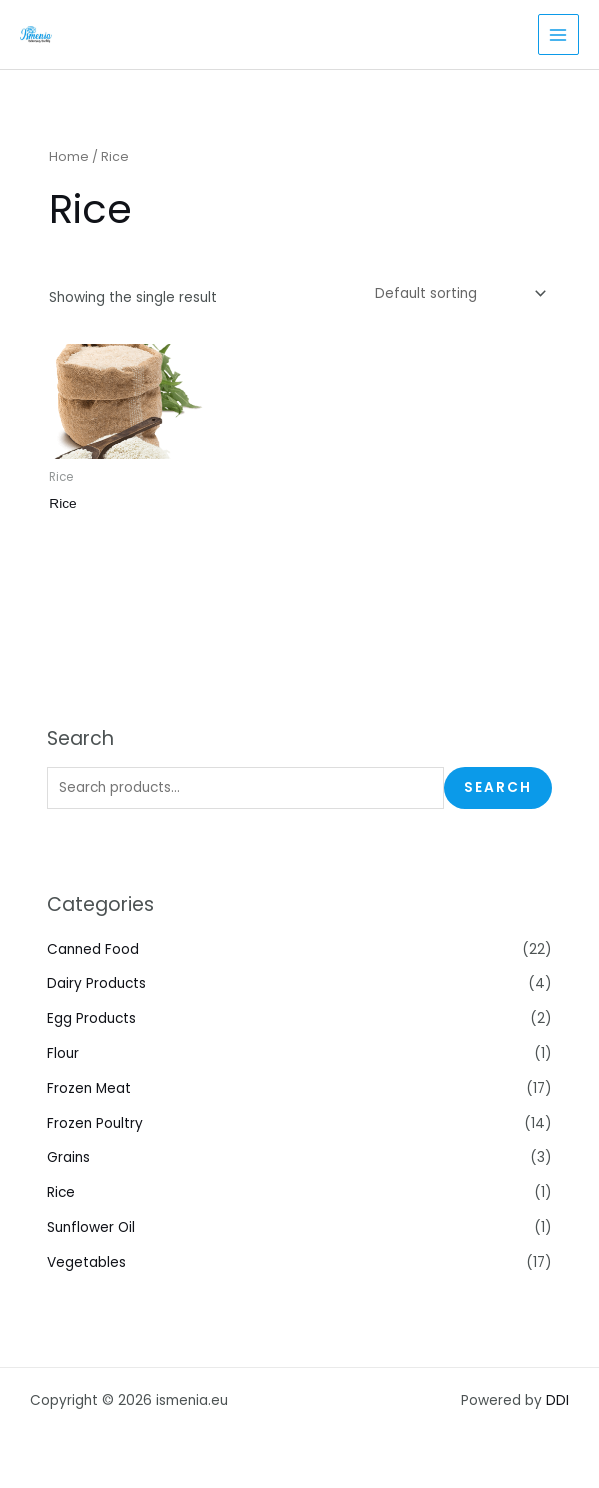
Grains (68, 1157)
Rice (61, 1192)
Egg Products (91, 1018)
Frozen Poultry (95, 1123)
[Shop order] (459, 293)
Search (498, 787)
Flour (63, 1053)
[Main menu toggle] (558, 34)
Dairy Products (96, 983)
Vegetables (86, 1262)
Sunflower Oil (91, 1227)
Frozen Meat (89, 1088)
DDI (557, 1400)
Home (69, 156)
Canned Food (93, 949)
